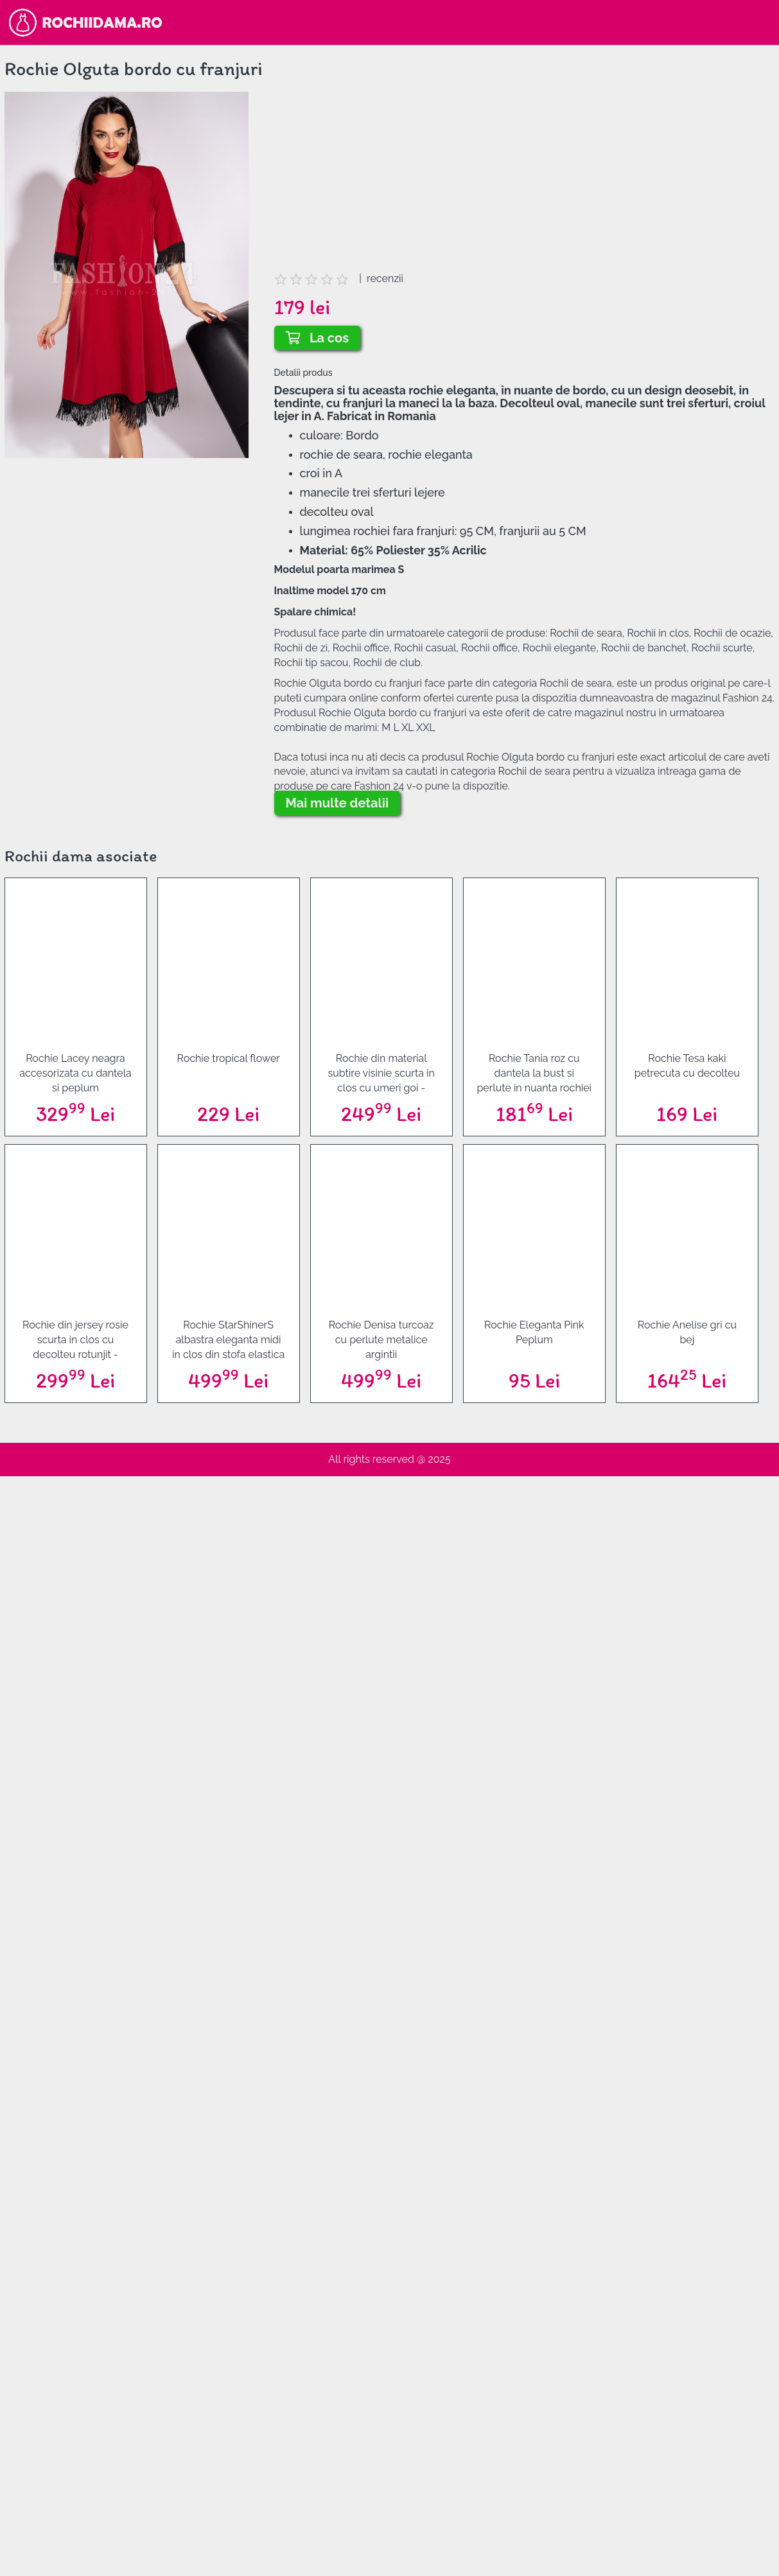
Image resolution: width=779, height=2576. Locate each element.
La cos (317, 338)
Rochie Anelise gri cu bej (687, 1332)
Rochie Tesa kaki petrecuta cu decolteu (687, 1065)
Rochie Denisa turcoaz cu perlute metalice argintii (381, 1340)
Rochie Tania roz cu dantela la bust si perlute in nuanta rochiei (534, 1073)
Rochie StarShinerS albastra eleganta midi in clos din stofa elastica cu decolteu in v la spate (228, 1340)
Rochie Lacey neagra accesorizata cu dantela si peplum (75, 1073)
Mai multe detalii (337, 803)
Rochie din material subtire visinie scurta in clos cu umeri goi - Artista (381, 1073)
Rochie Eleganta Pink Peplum (534, 1332)
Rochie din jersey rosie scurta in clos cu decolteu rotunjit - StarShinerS (75, 1340)
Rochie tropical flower (228, 1058)
